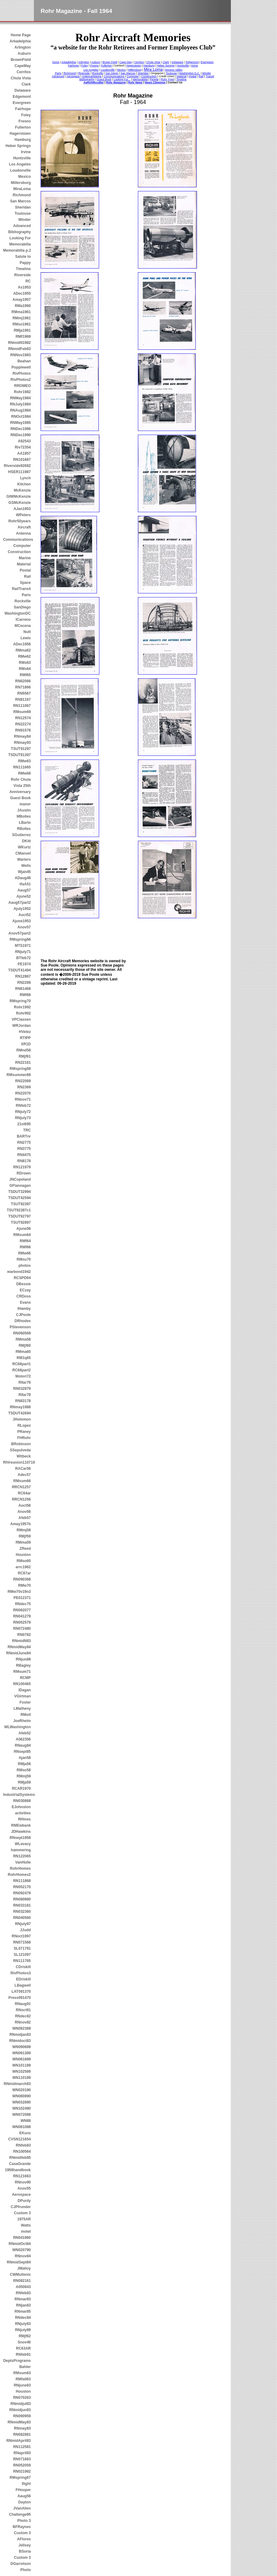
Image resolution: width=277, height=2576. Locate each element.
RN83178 (23, 1401)
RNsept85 (22, 1751)
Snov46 (24, 2342)
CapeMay (22, 66)
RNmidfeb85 (20, 2157)
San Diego (111, 73)
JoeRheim (22, 1721)
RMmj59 (24, 1776)
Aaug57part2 (19, 902)
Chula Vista (21, 78)
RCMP (25, 1678)
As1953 (24, 287)
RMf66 (25, 1247)
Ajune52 (23, 896)
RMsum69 (22, 712)
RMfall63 (23, 2379)
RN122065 (22, 1856)
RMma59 (23, 1542)
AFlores (24, 2539)
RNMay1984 (20, 398)
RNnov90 (23, 2182)
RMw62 (24, 656)
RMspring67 (20, 2477)
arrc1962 (23, 1567)
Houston (23, 1555)
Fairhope (23, 109)
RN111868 (22, 1881)
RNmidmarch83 (17, 2084)
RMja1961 (22, 330)
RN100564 (22, 2151)
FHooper (23, 2490)
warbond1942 (19, 1272)
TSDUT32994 (19, 1192)
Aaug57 (24, 890)
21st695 (24, 1124)
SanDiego (22, 607)
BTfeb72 (23, 958)
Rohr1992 (22, 1007)
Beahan (24, 361)
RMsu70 (24, 1259)
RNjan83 (23, 2305)
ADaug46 (23, 878)
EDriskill (23, 1979)
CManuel (23, 853)
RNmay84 (22, 736)
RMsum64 (22, 1235)
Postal (25, 570)
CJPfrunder (21, 2207)
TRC (27, 1130)
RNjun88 (23, 1659)
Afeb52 (24, 1733)
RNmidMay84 (19, 1647)
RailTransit (21, 589)
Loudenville (108, 69)
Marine (25, 558)
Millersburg (21, 183)
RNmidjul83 (20, 2404)
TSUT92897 (21, 1222)
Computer (22, 546)
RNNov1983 (20, 355)
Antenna (23, 533)
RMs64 (25, 669)
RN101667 (22, 459)
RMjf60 (25, 1345)
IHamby (24, 1308)
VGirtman (22, 1696)
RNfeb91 (23, 2354)
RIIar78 (24, 1395)
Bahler (25, 2367)
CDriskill (23, 1967)
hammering (21, 1850)
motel (26, 2231)
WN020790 (21, 2250)
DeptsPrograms (17, 2361)
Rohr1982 (22, 392)
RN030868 (22, 1801)
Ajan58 (25, 1758)
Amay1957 (22, 299)
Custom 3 (22, 2213)
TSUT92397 (21, 1204)
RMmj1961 (22, 318)
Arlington (22, 47)
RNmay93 (22, 742)
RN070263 (22, 2397)
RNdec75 (23, 1604)
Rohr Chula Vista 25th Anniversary (20, 785)
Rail (27, 576)
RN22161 (23, 1062)
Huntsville (22, 158)
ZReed (25, 1548)
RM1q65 (24, 1358)
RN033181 (22, 1905)
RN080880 (22, 1899)
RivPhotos (22, 373)
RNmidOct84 (20, 2244)
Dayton (24, 2502)
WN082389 (21, 2028)
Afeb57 (24, 1518)
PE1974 (24, 964)
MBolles (24, 816)
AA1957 (24, 453)
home (55, 62)
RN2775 (24, 1142)
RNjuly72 (23, 1112)
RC (28, 281)
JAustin (24, 810)
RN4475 (24, 1155)
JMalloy (24, 2268)
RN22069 (23, 1081)
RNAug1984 (20, 410)
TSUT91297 (21, 749)
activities (23, 1813)
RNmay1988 (20, 1407)
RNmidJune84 (18, 1653)
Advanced (22, 226)
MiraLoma (22, 189)
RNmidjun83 (20, 2410)
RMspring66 (20, 939)
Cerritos (24, 72)
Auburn (24, 53)
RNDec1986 (20, 429)
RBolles (24, 829)
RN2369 (24, 1087)
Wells (26, 865)
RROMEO (22, 386)
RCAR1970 (21, 1788)
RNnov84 (23, 2256)
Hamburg (22, 140)
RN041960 (22, 2237)
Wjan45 (24, 872)
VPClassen (21, 1019)
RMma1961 (21, 312)
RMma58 (23, 1339)
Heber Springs (18, 146)
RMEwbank (21, 1825)
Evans (25, 1302)
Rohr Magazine (116, 82)
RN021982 (22, 2471)
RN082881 (22, 2434)
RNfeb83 (23, 2145)
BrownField (21, 60)
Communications (17, 539)
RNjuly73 (23, 1118)
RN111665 (22, 767)
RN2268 (24, 982)
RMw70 (24, 1585)
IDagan (24, 1690)
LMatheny (22, 1708)
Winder (24, 219)
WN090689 (21, 2047)
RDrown (24, 1173)
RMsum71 (22, 1671)
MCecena (22, 626)
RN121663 (22, 2176)
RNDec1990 (20, 435)
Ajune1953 (21, 921)
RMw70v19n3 (19, 1591)
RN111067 (22, 706)
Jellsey (24, 2545)
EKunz (25, 2133)
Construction (19, 552)
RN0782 (24, 1635)
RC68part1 (21, 1364)
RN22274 (23, 724)
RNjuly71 (23, 952)
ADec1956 (22, 644)
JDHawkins (21, 1831)
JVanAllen (22, 2508)
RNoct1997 (21, 1936)
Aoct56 (24, 1505)
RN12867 (23, 976)
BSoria (25, 2551)
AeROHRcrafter (93, 82)
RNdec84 (23, 2317)
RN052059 (22, 2465)
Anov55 (24, 2188)
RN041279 (22, 1616)
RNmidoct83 (20, 2041)
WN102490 (21, 2108)
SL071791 (22, 1948)
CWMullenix (20, 2274)
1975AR (24, 2219)
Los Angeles (20, 164)
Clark (26, 84)
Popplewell (21, 367)
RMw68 (24, 773)
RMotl (26, 1715)
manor (25, 804)
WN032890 (21, 2102)
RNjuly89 (23, 2330)
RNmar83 (22, 2299)
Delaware (22, 90)
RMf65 (25, 675)
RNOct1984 (21, 416)
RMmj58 (24, 1530)
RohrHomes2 (19, 1874)
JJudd (25, 1930)
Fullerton (23, 127)
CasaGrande (20, 2164)
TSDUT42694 (19, 1413)
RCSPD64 (22, 1278)
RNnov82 (23, 2022)
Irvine (26, 152)
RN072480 (22, 1628)
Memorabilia (20, 244)
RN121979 (22, 1167)
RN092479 (22, 1893)
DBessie (23, 1284)
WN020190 (21, 2090)
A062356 (23, 1739)
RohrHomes (20, 1868)
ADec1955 (22, 293)
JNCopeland (20, 1179)
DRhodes (22, 1321)
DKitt (26, 841)
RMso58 (24, 1770)
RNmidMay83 (19, 2422)
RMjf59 (25, 1536)
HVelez (25, 1032)
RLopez (24, 1425)
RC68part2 (21, 1370)
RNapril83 (22, 2453)
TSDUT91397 (19, 755)
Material (24, 564)
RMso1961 (22, 324)
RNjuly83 (23, 2324)
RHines (24, 1819)
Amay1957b (20, 1524)
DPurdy (24, 2201)
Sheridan (23, 207)
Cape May (125, 62)
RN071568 (22, 1942)
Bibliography (19, 232)
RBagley (23, 1665)
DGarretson (20, 2564)
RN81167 (23, 699)
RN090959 (22, 2416)
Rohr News (135, 82)
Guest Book (20, 798)
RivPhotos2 (20, 379)
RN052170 (22, 1887)
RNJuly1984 (20, 404)
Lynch (25, 478)
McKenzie (22, 490)
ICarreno (23, 619)
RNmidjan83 (20, 2034)
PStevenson (20, 1327)
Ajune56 (23, 1228)
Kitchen (24, 484)
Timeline (23, 269)
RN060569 (22, 1333)
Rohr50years (19, 521)
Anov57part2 (19, 933)
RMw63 (24, 761)
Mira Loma (153, 69)
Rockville (22, 601)
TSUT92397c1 (19, 1210)
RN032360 (22, 1911)
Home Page (21, 35)
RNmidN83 (21, 1641)
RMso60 (24, 1561)
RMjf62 (25, 2336)
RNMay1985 (20, 423)
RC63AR (23, 2348)
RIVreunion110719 (17, 1462)
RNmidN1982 (19, 343)
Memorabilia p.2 (17, 250)
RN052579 (22, 1622)
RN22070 (23, 1093)
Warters (24, 859)
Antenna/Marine (92, 76)
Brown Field (109, 62)
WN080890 (21, 2096)
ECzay (25, 1290)
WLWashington (17, 1727)
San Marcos (20, 201)
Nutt (27, 632)
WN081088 (21, 2127)
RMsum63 (22, 2373)
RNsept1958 (20, 1838)
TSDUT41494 (19, 970)
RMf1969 (23, 336)
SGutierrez (21, 835)
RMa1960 (23, 306)
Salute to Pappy (23, 259)
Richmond (22, 195)
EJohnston (21, 1807)
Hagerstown (20, 133)
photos (24, 1265)
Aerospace (21, 2194)
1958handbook (18, 2170)
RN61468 (23, 989)
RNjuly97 (23, 1924)
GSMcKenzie (19, 502)
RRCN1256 (21, 1499)
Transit (210, 76)
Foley (26, 115)
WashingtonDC (17, 613)
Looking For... (122, 79)
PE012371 (22, 1598)
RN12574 (23, 718)
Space (25, 582)
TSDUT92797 (19, 1216)
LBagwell (22, 1985)
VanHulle (23, 1862)
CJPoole (23, 1315)
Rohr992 (23, 1013)
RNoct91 (23, 2010)
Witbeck (24, 1456)
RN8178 (24, 1161)
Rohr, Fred (167, 79)
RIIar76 (24, 1382)
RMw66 (24, 1253)
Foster (25, 1702)
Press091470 (19, 1998)
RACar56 (23, 1468)
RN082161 (22, 2281)
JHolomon (22, 1419)
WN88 (26, 2121)
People (154, 79)
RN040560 (22, 1918)
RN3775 (24, 1148)
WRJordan (21, 1025)
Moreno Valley (174, 69)
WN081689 (21, 2059)
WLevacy (23, 1844)
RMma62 (23, 650)
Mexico (24, 176)
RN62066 (23, 681)
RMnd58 (23, 1050)
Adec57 (24, 1475)
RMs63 (25, 662)
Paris (26, 595)
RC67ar (24, 1573)
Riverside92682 (17, 466)
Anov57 (24, 927)
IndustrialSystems (17, 1794)
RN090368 (22, 1579)
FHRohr (24, 1438)
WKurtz (24, 847)
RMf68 (25, 995)
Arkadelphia (20, 41)
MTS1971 (23, 945)
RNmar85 (22, 2311)
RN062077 (22, 1610)
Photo (25, 2570)
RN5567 (24, 693)
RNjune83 (22, 2385)
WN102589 (21, 2071)
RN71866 (23, 687)
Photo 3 (24, 2520)
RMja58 (24, 1764)
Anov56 (24, 1511)
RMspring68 (20, 1069)
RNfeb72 (23, 1105)
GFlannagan (20, 1185)
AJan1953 (22, 509)
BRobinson (21, 1444)
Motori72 (23, 1376)
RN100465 (22, 1684)
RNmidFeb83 (19, 349)
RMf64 (25, 1241)
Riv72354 (23, 447)
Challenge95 (20, 2514)
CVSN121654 (19, 2139)
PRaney (24, 1432)
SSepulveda (20, 1450)
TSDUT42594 (19, 1198)
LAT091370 (21, 1991)
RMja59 (24, 1782)
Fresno (24, 121)
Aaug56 (24, 2496)
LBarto (25, 822)
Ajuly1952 (22, 909)
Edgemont (22, 96)
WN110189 (21, 2078)
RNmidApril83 (18, 2440)
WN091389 (21, 2053)
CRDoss (23, 1296)
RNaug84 (23, 1745)
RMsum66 (22, 1481)
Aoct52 (24, 915)
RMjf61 (25, 1056)
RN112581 (22, 2447)
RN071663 (22, 2459)
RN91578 (23, 730)
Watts (26, 2225)
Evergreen (22, 103)
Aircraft (24, 527)
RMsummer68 (18, 1075)
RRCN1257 (21, 1487)
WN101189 (21, 2065)
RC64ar (24, 1493)
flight (26, 2484)
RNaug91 (23, 2004)
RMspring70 (20, 1001)
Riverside (22, 275)
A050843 (23, 2287)
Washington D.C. (189, 73)
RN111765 (22, 1961)
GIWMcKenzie (18, 496)
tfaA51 (25, 884)
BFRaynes (22, 2527)
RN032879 (22, 1388)
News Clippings (155, 82)
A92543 (24, 441)
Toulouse (23, 213)
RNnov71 (23, 1099)
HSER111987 (19, 472)
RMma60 (23, 1352)
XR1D (26, 1044)
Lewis (26, 638)
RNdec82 (23, 2016)
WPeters (23, 515)
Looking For (20, 238)
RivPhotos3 (20, 1973)
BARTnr (24, 1136)
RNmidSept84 (19, 2262)
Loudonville (20, 170)
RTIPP (25, 1038)
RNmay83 (22, 2428)
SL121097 (22, 1954)
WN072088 (21, 2114)
